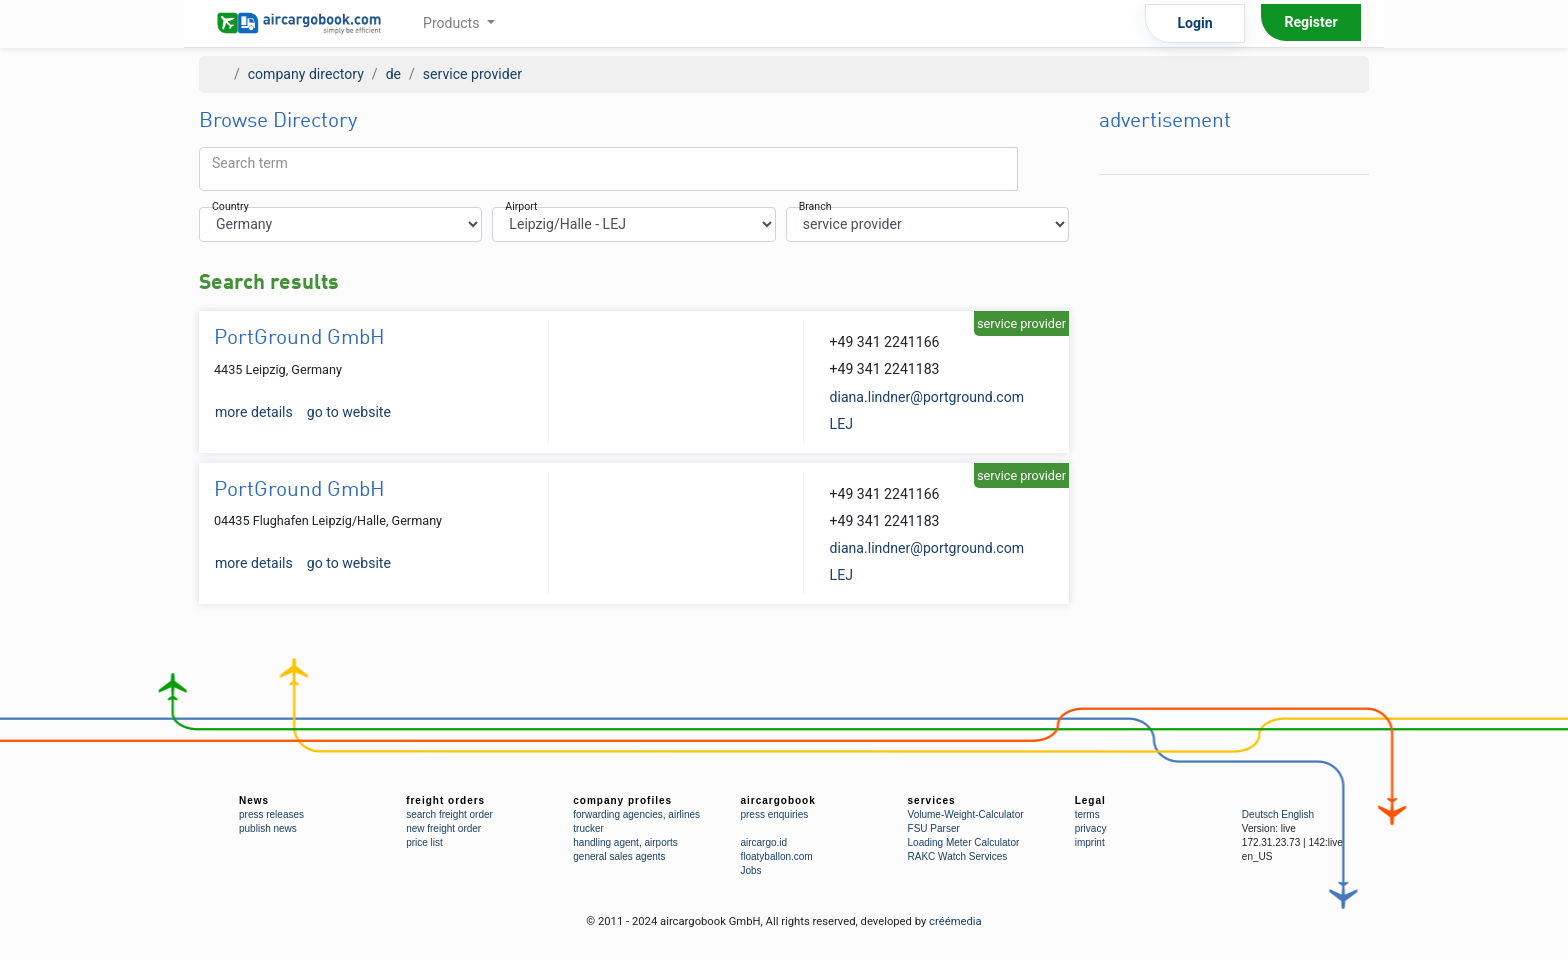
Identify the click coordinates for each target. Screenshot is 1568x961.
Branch (815, 207)
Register (1310, 22)
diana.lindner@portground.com (927, 397)
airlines (684, 814)
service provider (472, 74)
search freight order (449, 814)
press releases (271, 814)
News (254, 800)
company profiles (622, 800)
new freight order (443, 828)
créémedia (955, 921)
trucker (588, 828)
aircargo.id (763, 842)
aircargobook (777, 800)
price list (424, 842)
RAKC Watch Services (958, 856)
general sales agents (619, 856)
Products (453, 23)
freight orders (445, 800)
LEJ (841, 424)
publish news (268, 828)
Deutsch (1260, 814)
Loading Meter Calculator (964, 842)
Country (230, 207)
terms (1087, 814)
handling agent (606, 842)
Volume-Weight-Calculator (966, 814)
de (393, 74)
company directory (306, 74)
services (932, 800)
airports (660, 842)
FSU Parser (934, 828)
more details (254, 412)
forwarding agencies (618, 814)
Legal (1090, 800)
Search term (250, 163)
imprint (1090, 842)
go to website (349, 412)
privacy (1091, 828)
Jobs (750, 870)
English (1297, 814)
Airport (521, 207)
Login (1194, 23)
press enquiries (774, 814)
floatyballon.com (776, 856)
